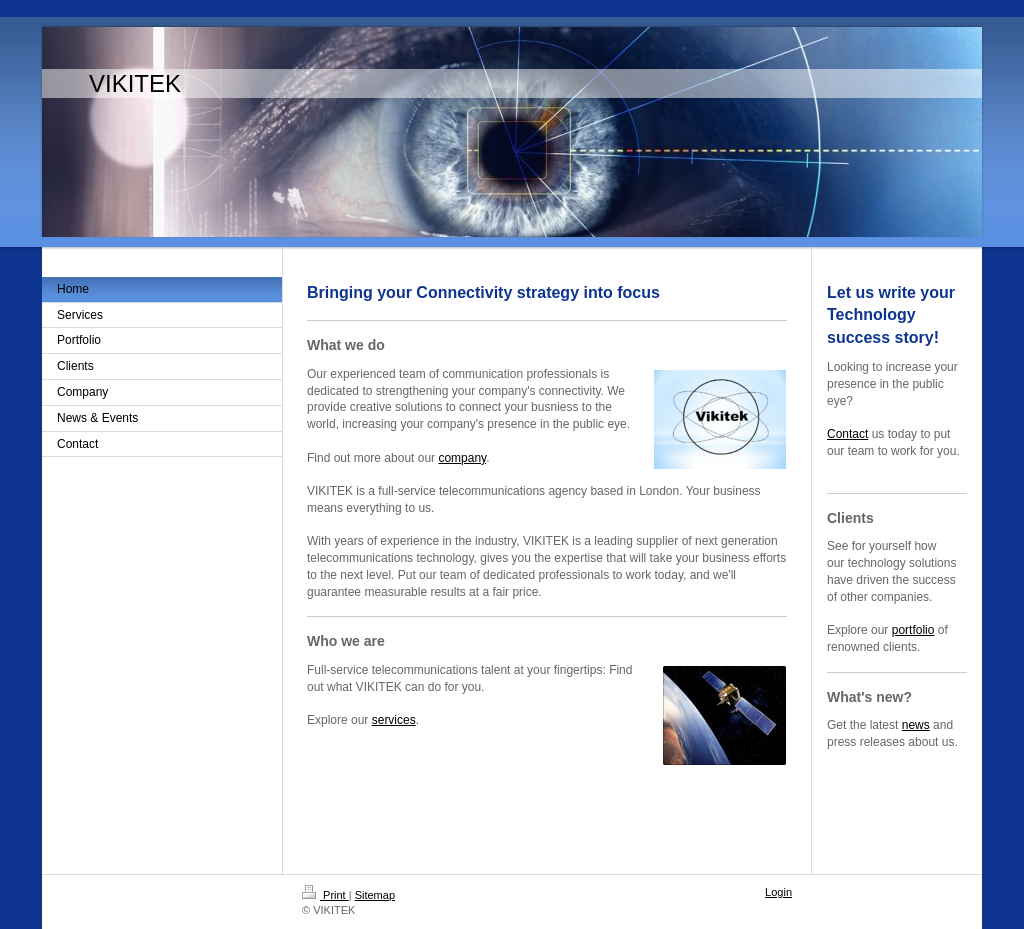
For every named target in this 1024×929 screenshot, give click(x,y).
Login (778, 892)
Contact (847, 434)
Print (325, 895)
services (394, 720)
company (462, 458)
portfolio (913, 630)
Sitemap (375, 895)
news (916, 725)
